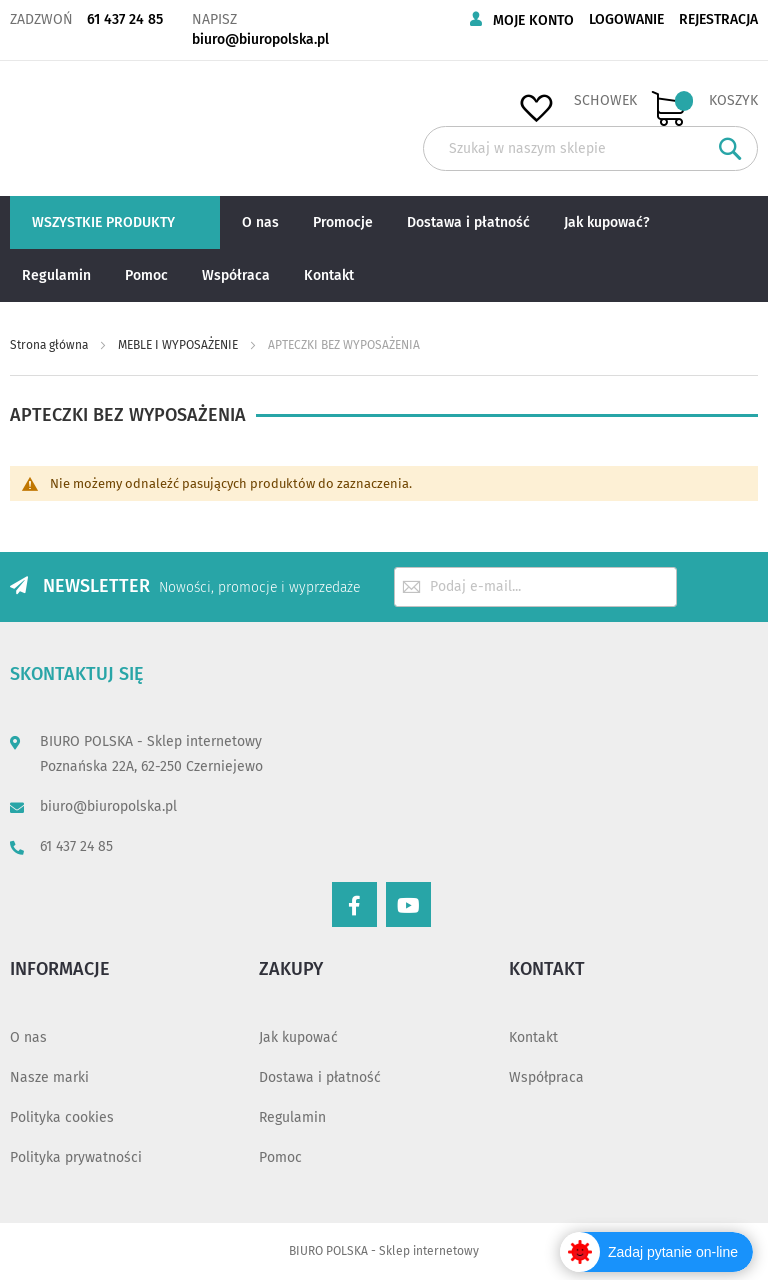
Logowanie (626, 19)
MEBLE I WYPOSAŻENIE (179, 345)
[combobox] (590, 148)
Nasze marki (49, 1077)
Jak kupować (298, 1037)
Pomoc (280, 1157)
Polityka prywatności (76, 1157)
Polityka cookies (62, 1117)
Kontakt (533, 1037)
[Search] (730, 148)
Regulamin (292, 1117)
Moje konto (533, 20)
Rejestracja (718, 19)
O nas (28, 1037)
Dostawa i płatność (320, 1077)
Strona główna (50, 345)
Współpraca (546, 1077)
